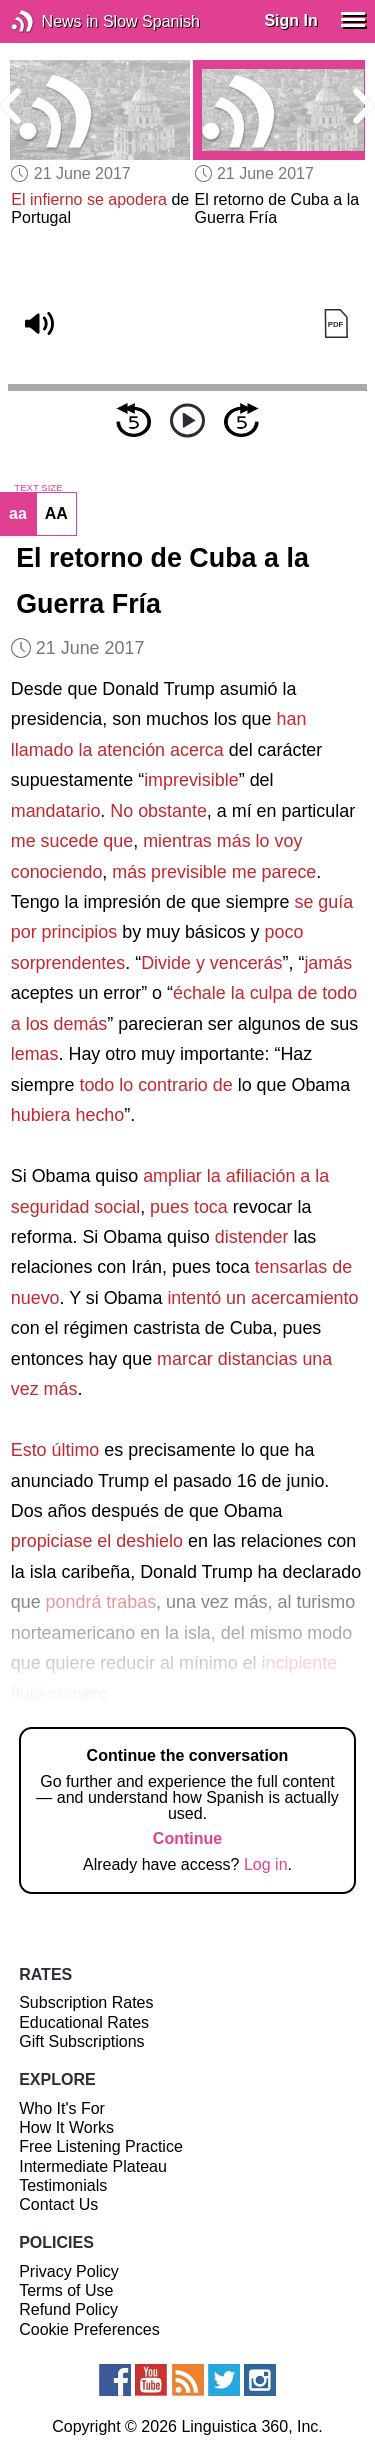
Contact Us (58, 2204)
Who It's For (62, 2108)
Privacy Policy (69, 2271)
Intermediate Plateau (93, 2166)
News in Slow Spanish (52, 21)
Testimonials (63, 2185)
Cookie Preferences (89, 2329)
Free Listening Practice (101, 2146)
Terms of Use (66, 2290)
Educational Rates (84, 2022)
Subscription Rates (86, 2002)
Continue (187, 1838)
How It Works (66, 2127)
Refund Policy (68, 2309)
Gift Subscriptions (81, 2041)
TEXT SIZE (38, 488)
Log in (266, 1864)
